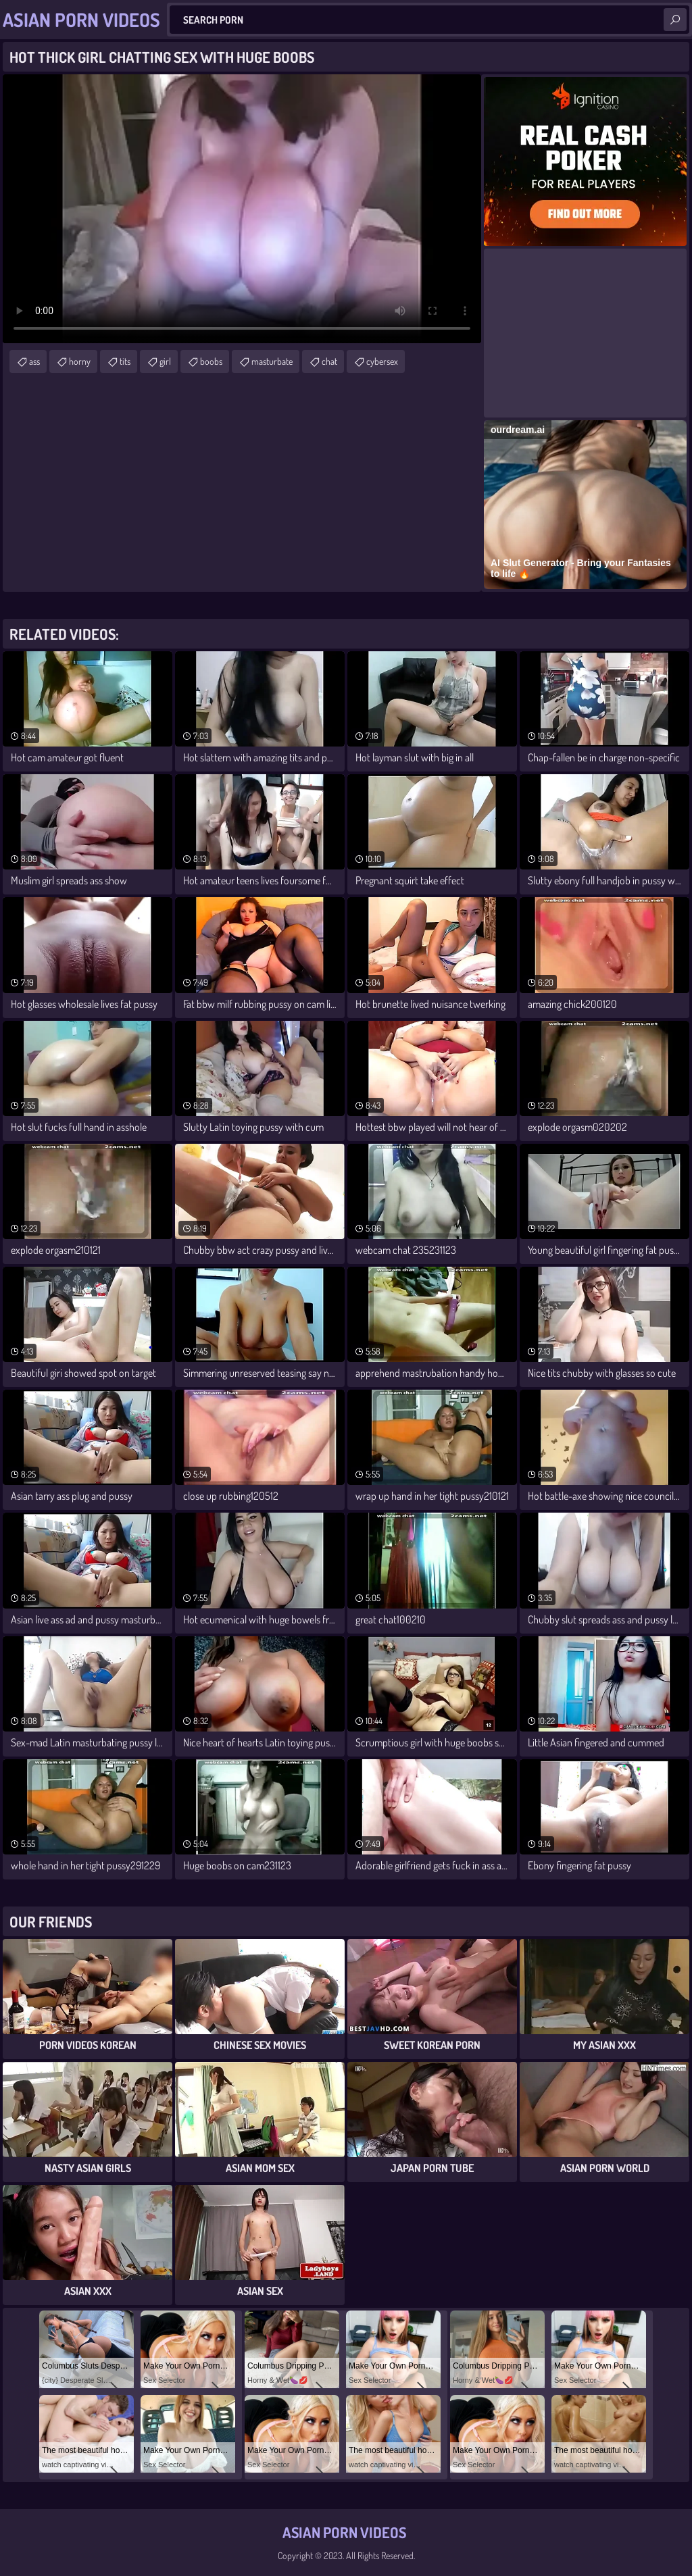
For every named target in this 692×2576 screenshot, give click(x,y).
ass (34, 361)
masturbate (272, 361)
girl (165, 361)
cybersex (382, 361)
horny (80, 361)
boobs (211, 361)
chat (329, 361)
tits (125, 361)
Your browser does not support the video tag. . (242, 208)
